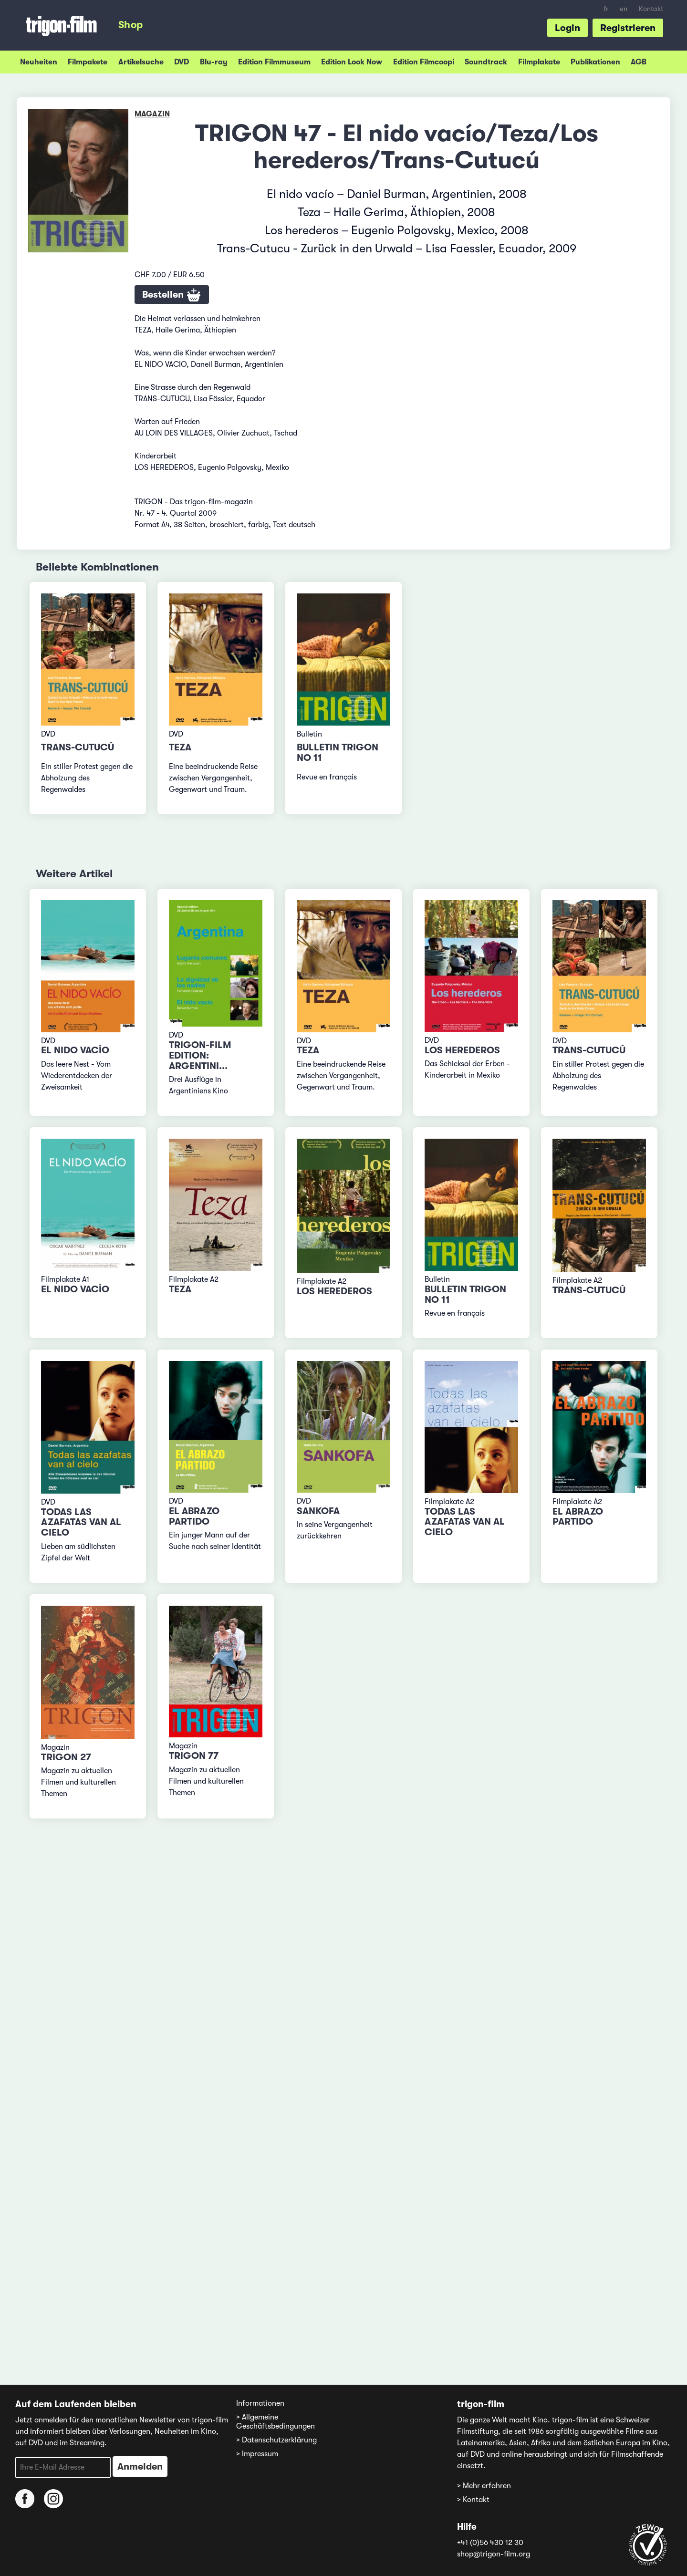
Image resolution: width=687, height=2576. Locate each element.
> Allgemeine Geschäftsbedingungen (275, 2422)
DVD (181, 62)
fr (606, 9)
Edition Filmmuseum (274, 62)
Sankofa (318, 1511)
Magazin (152, 114)
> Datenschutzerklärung (276, 2440)
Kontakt (651, 9)
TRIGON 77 (194, 1755)
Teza (180, 747)
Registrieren (628, 27)
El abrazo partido (194, 1516)
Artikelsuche (141, 62)
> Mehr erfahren (484, 2486)
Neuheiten (38, 62)
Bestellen (171, 295)
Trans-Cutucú (77, 747)
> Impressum (257, 2454)
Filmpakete (87, 62)
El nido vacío (75, 1050)
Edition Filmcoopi (423, 62)
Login (567, 27)
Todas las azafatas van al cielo (81, 1522)
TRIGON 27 (66, 1757)
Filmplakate (539, 62)
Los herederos (462, 1050)
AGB (638, 62)
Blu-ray (214, 62)
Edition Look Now (351, 62)
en (623, 9)
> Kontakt (473, 2499)
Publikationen (595, 62)
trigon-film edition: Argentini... (200, 1055)
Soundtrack (486, 62)
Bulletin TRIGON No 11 (337, 752)
